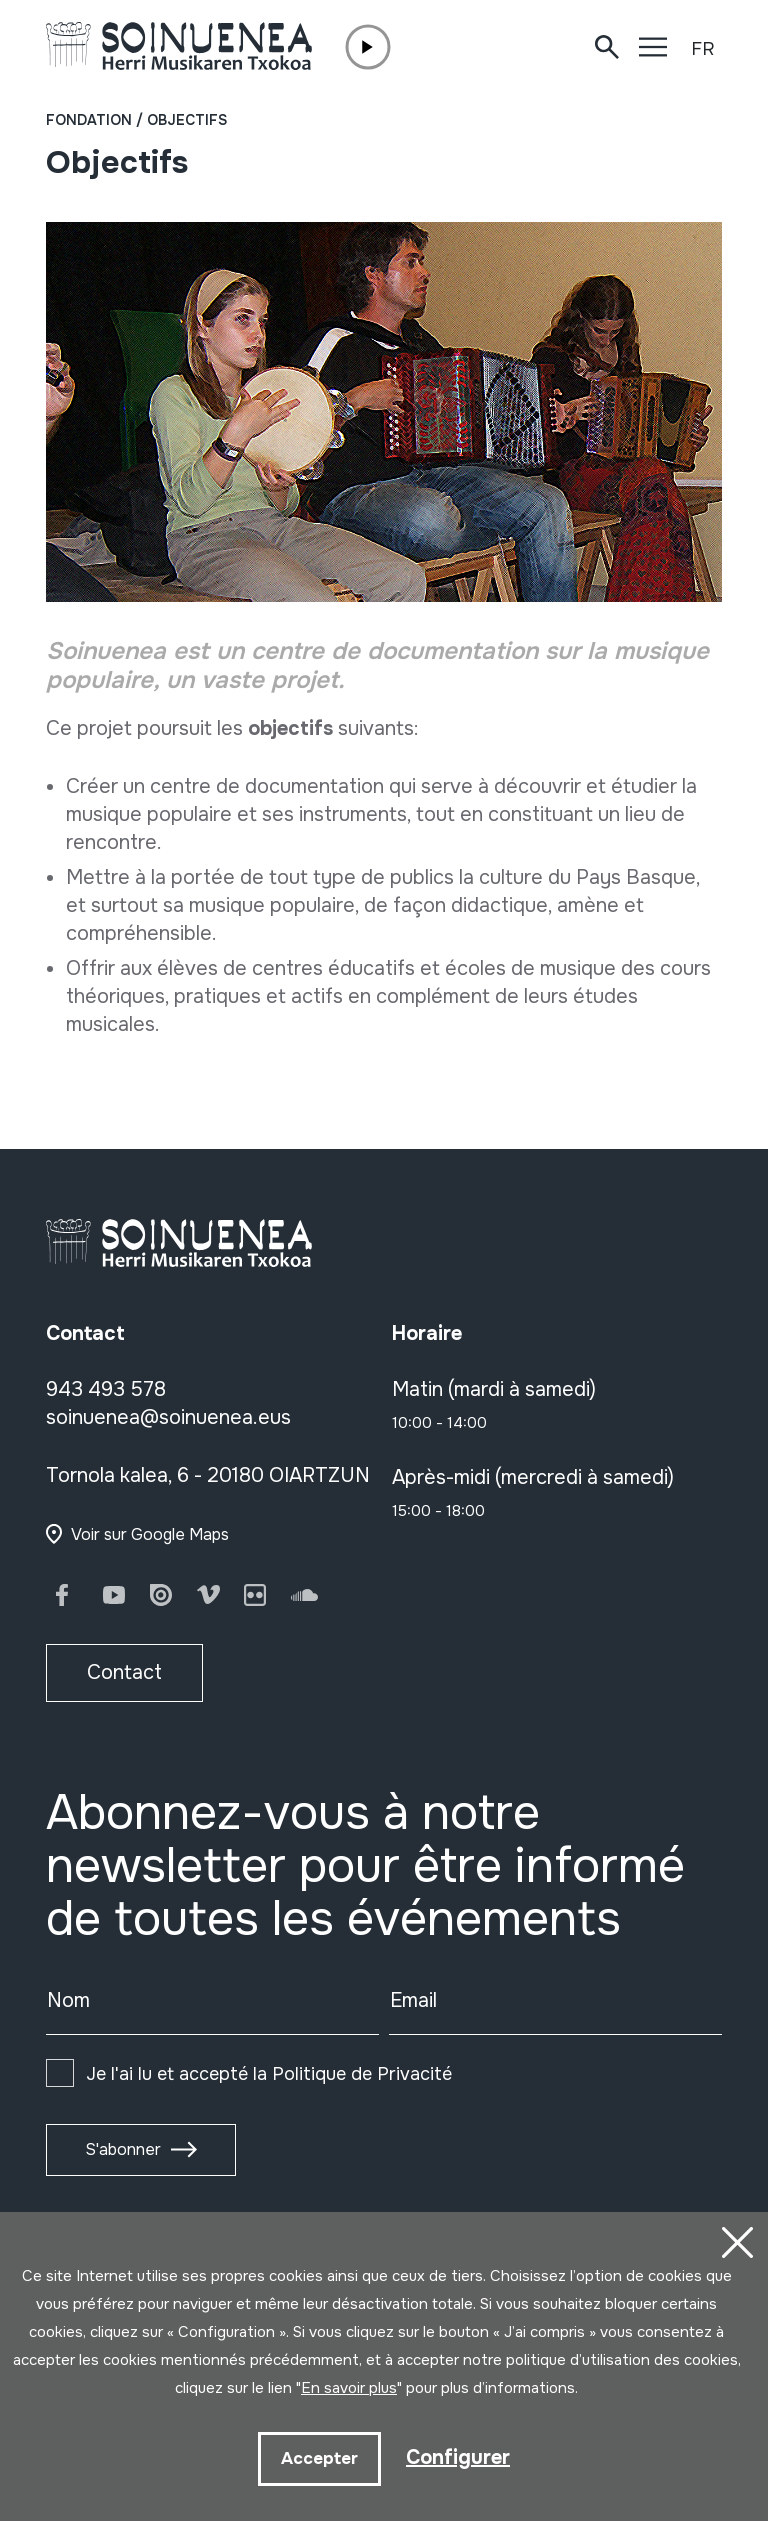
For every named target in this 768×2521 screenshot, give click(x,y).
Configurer (458, 2457)
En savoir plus (349, 2388)
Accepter (319, 2458)
